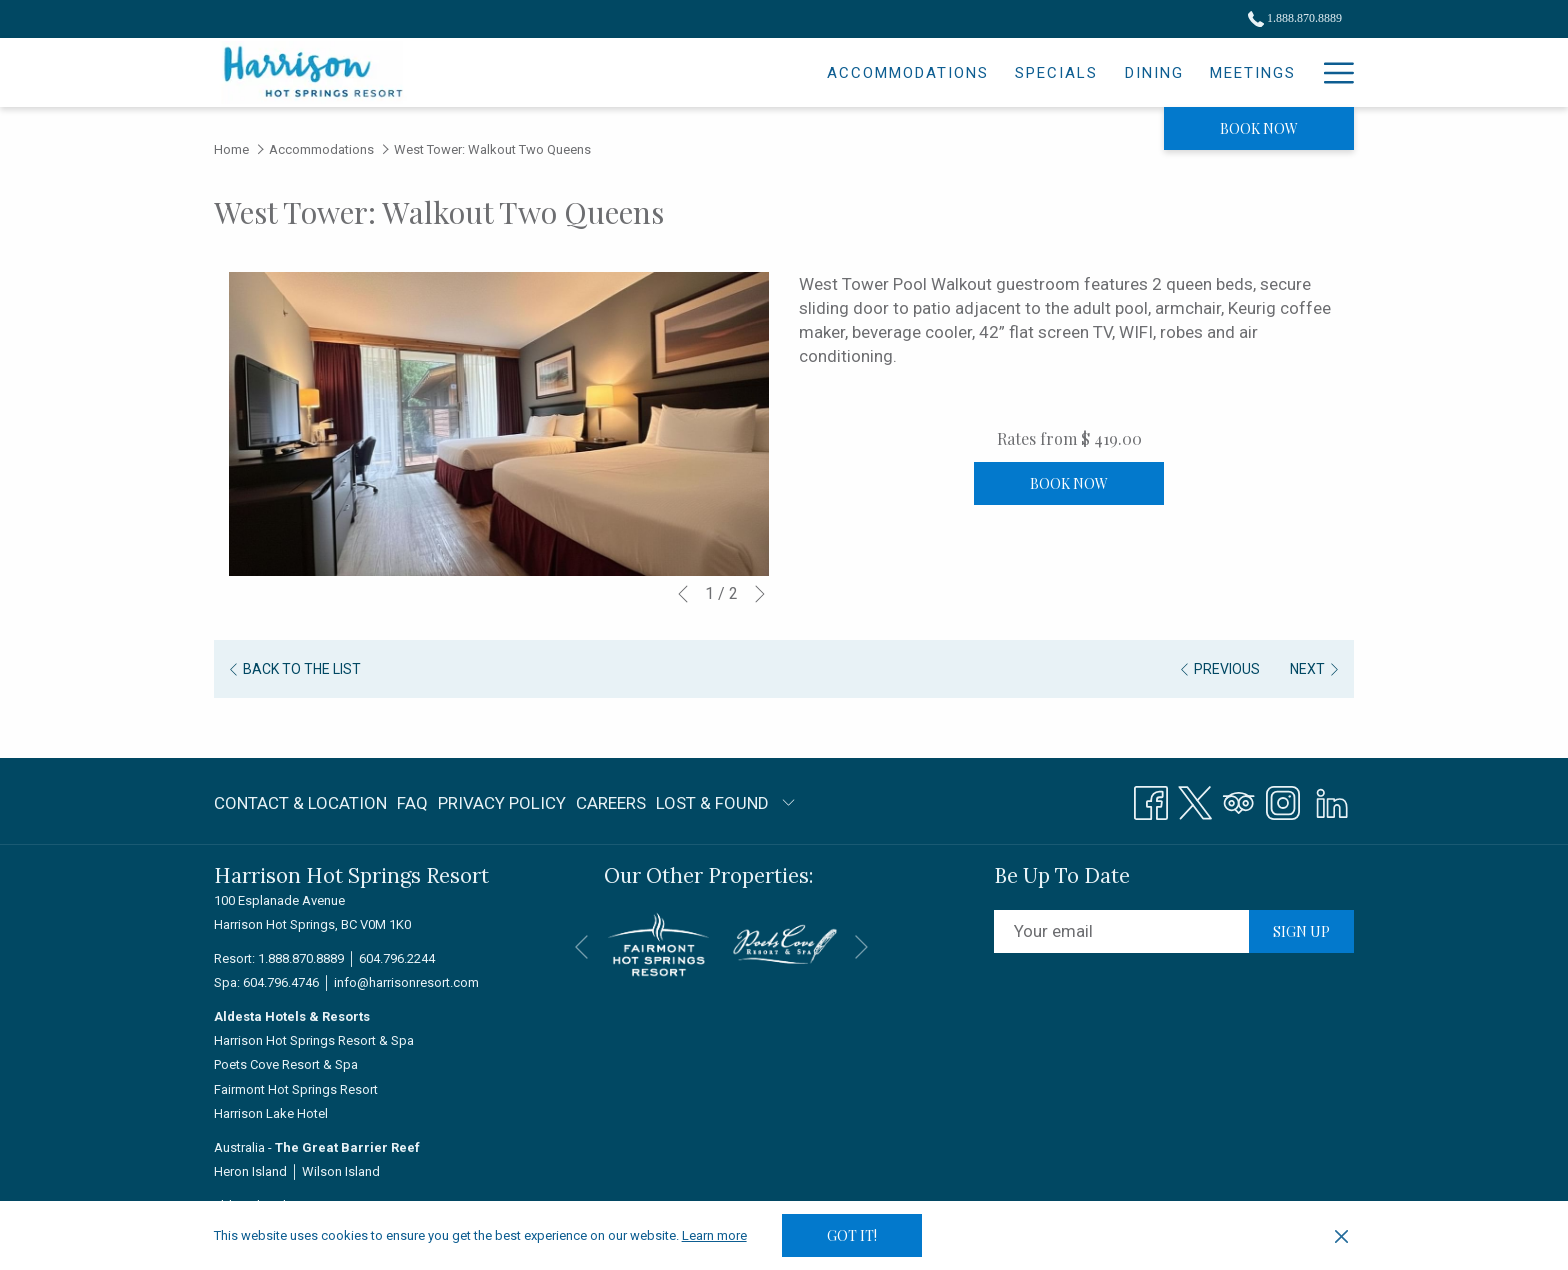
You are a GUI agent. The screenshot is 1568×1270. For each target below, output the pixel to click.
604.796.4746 (281, 982)
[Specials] (883, 72)
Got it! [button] (852, 1235)
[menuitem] (303, 802)
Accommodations (321, 149)
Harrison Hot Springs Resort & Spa (314, 1040)
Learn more (714, 1235)
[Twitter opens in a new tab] (1195, 800)
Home (231, 149)
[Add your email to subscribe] (1121, 931)
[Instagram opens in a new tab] (1283, 800)
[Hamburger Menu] (1331, 72)
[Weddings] (1193, 72)
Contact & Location (300, 803)
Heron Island (250, 1171)
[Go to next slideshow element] (760, 594)
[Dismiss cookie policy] (1341, 1236)
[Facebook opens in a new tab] (1151, 800)
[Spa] (1279, 72)
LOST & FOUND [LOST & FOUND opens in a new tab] (712, 807)
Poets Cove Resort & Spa (286, 1064)
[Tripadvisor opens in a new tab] (1239, 800)
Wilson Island (341, 1171)
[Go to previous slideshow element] (683, 594)
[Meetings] (1079, 72)
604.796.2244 (397, 958)
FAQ (412, 803)
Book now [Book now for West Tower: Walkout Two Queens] (1069, 483)
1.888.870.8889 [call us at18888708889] (1295, 18)
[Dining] (980, 72)
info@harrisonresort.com (406, 982)
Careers (611, 803)
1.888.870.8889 (301, 958)
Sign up (1301, 931)
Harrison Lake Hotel (271, 1113)
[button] (499, 424)
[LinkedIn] (1332, 800)
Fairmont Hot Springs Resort (296, 1089)
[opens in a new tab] (658, 943)
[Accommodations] (735, 72)
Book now (1259, 128)
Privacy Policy (502, 803)
